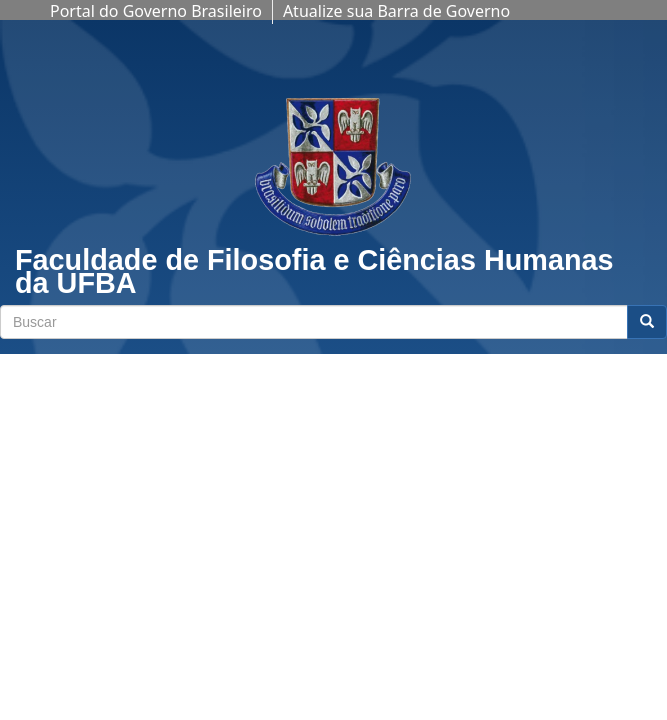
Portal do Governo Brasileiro (156, 11)
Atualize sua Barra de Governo (396, 11)
